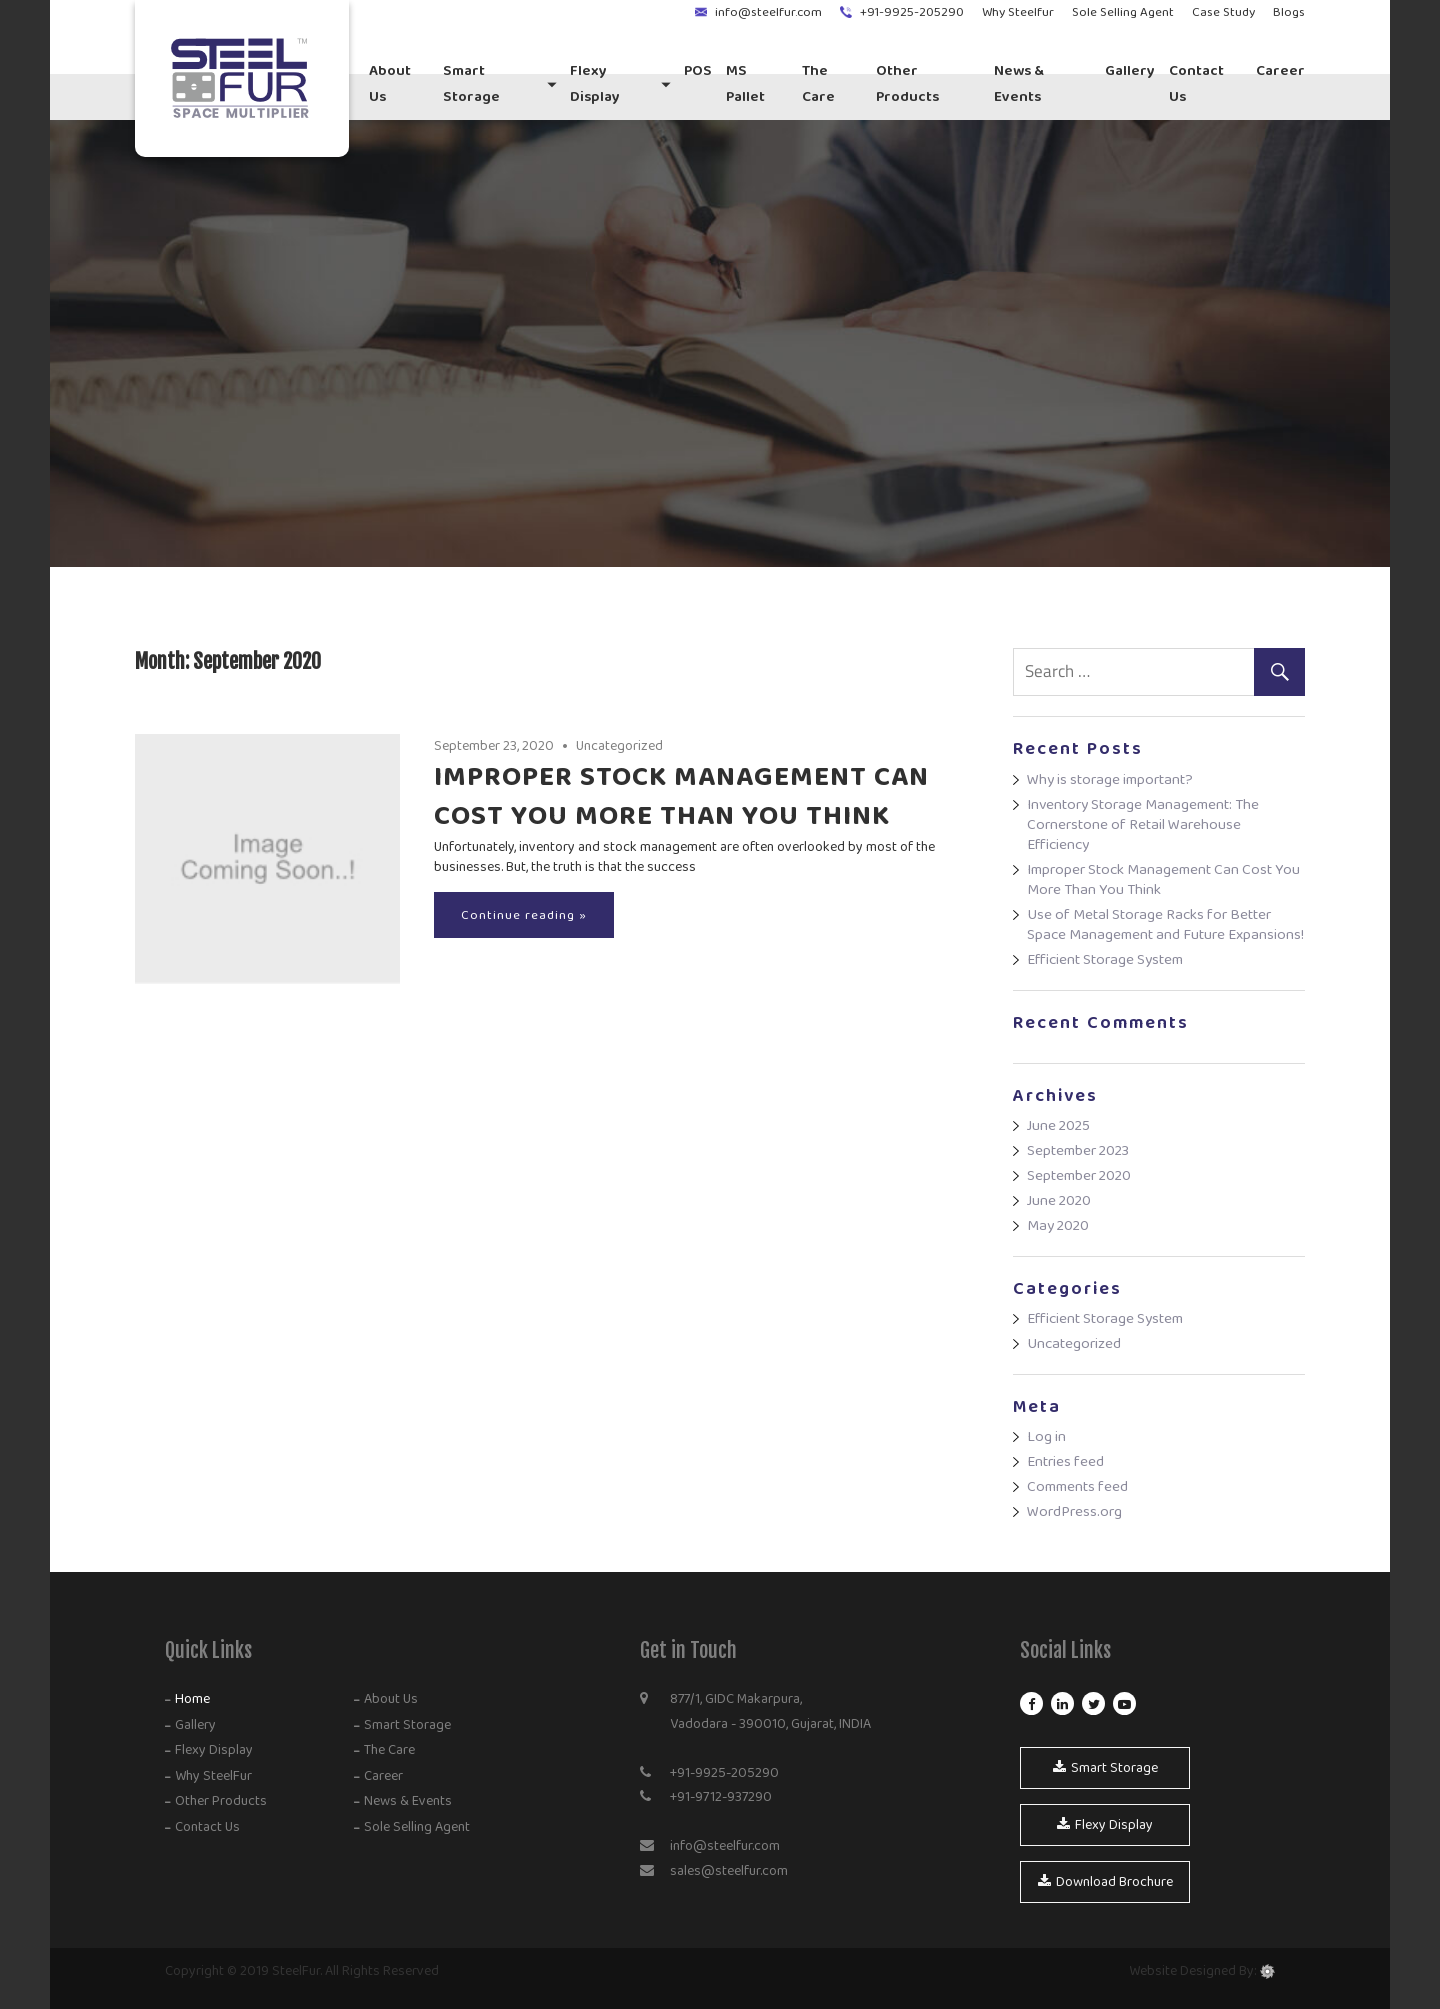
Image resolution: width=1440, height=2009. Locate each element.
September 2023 (1078, 1150)
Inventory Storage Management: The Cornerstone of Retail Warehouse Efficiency (1143, 824)
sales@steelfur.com (729, 1871)
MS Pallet (745, 83)
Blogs (1289, 12)
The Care (818, 83)
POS (698, 70)
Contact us (1196, 83)
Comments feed (1077, 1486)
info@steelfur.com (768, 12)
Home (191, 1699)
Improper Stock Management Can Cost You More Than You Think (681, 796)
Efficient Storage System (1105, 959)
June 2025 (1058, 1125)
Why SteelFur (212, 1776)
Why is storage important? (1110, 779)
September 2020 (1079, 1175)
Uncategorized (619, 746)
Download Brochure (1105, 1882)
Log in (1046, 1436)
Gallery (1130, 70)
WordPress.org (1074, 1511)
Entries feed (1065, 1461)
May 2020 (1058, 1225)
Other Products (907, 83)
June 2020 (1059, 1200)
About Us (390, 83)
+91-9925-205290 (912, 12)
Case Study (1223, 12)
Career (1280, 70)
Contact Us (206, 1827)
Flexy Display (595, 83)
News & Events (1019, 83)
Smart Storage (471, 83)
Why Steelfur (1018, 12)
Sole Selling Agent (1123, 12)
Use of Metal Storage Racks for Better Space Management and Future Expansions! (1165, 924)
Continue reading (518, 915)
